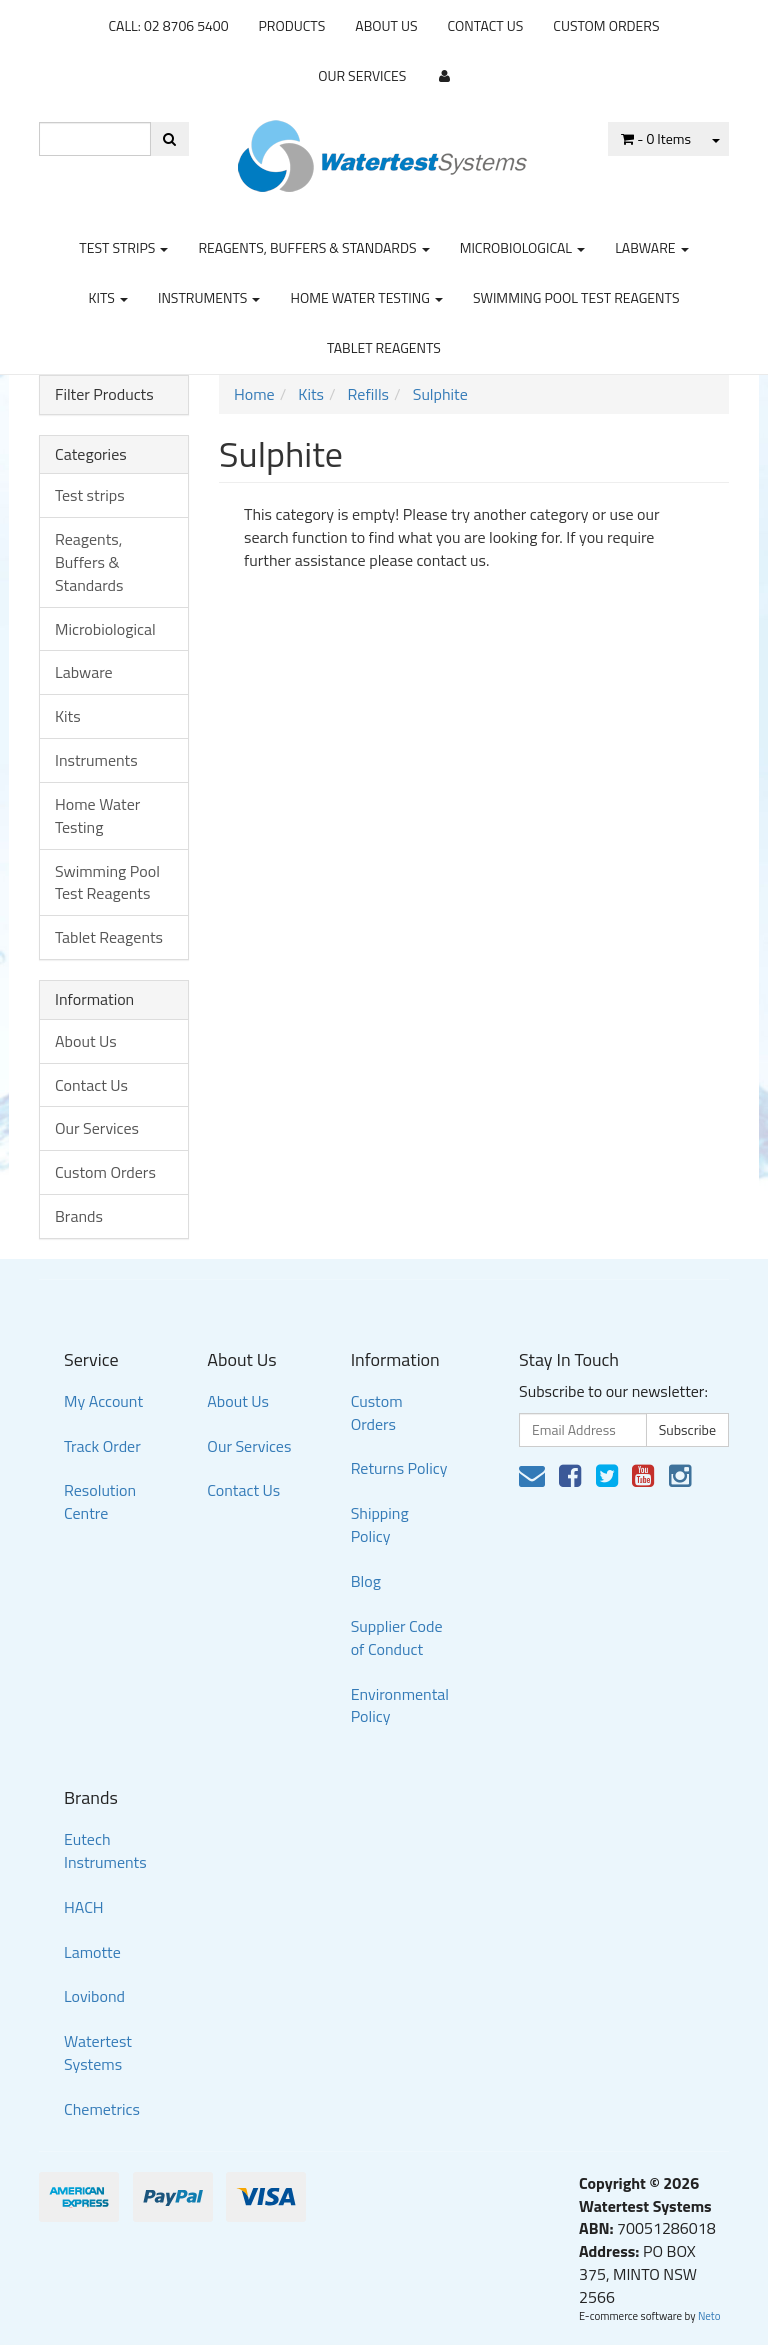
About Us (386, 25)
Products (292, 25)
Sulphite (440, 394)
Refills (368, 394)
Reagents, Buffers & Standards (313, 247)
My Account (103, 1401)
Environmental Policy (400, 1705)
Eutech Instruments (105, 1850)
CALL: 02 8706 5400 (168, 25)
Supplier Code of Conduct (397, 1637)
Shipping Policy (380, 1524)
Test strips (123, 247)
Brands (79, 1216)
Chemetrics (102, 2109)
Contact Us (486, 25)
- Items (656, 138)
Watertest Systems (98, 2052)
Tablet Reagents (384, 347)
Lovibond (94, 1996)
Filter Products (104, 395)
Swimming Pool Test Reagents (576, 297)
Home (254, 394)
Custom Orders (606, 25)
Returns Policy (399, 1468)
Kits (107, 297)
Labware (652, 247)
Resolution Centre (100, 1501)
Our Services (362, 75)
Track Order (102, 1446)
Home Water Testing (366, 297)
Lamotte (92, 1952)
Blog (366, 1581)
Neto (709, 2316)
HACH (84, 1907)
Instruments (209, 297)
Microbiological (522, 247)
